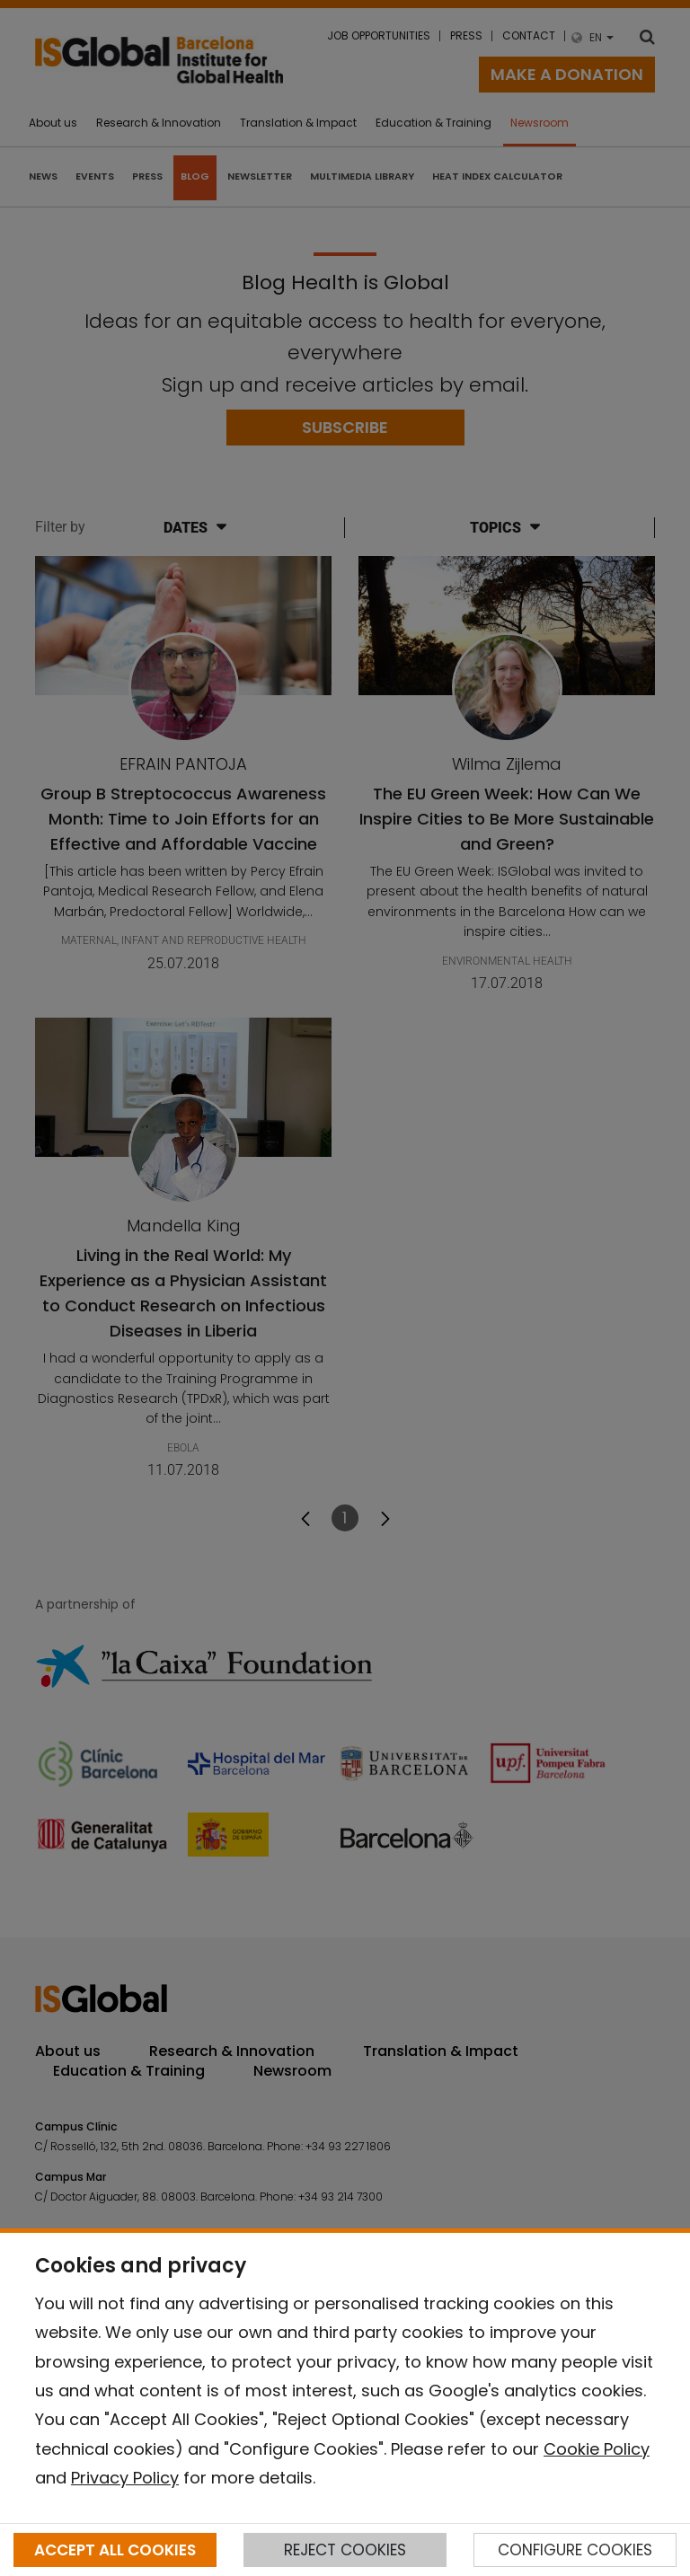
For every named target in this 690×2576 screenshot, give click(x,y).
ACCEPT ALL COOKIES (115, 2550)
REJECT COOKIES (345, 2550)
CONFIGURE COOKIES (575, 2550)
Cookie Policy (597, 2449)
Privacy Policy (125, 2477)
